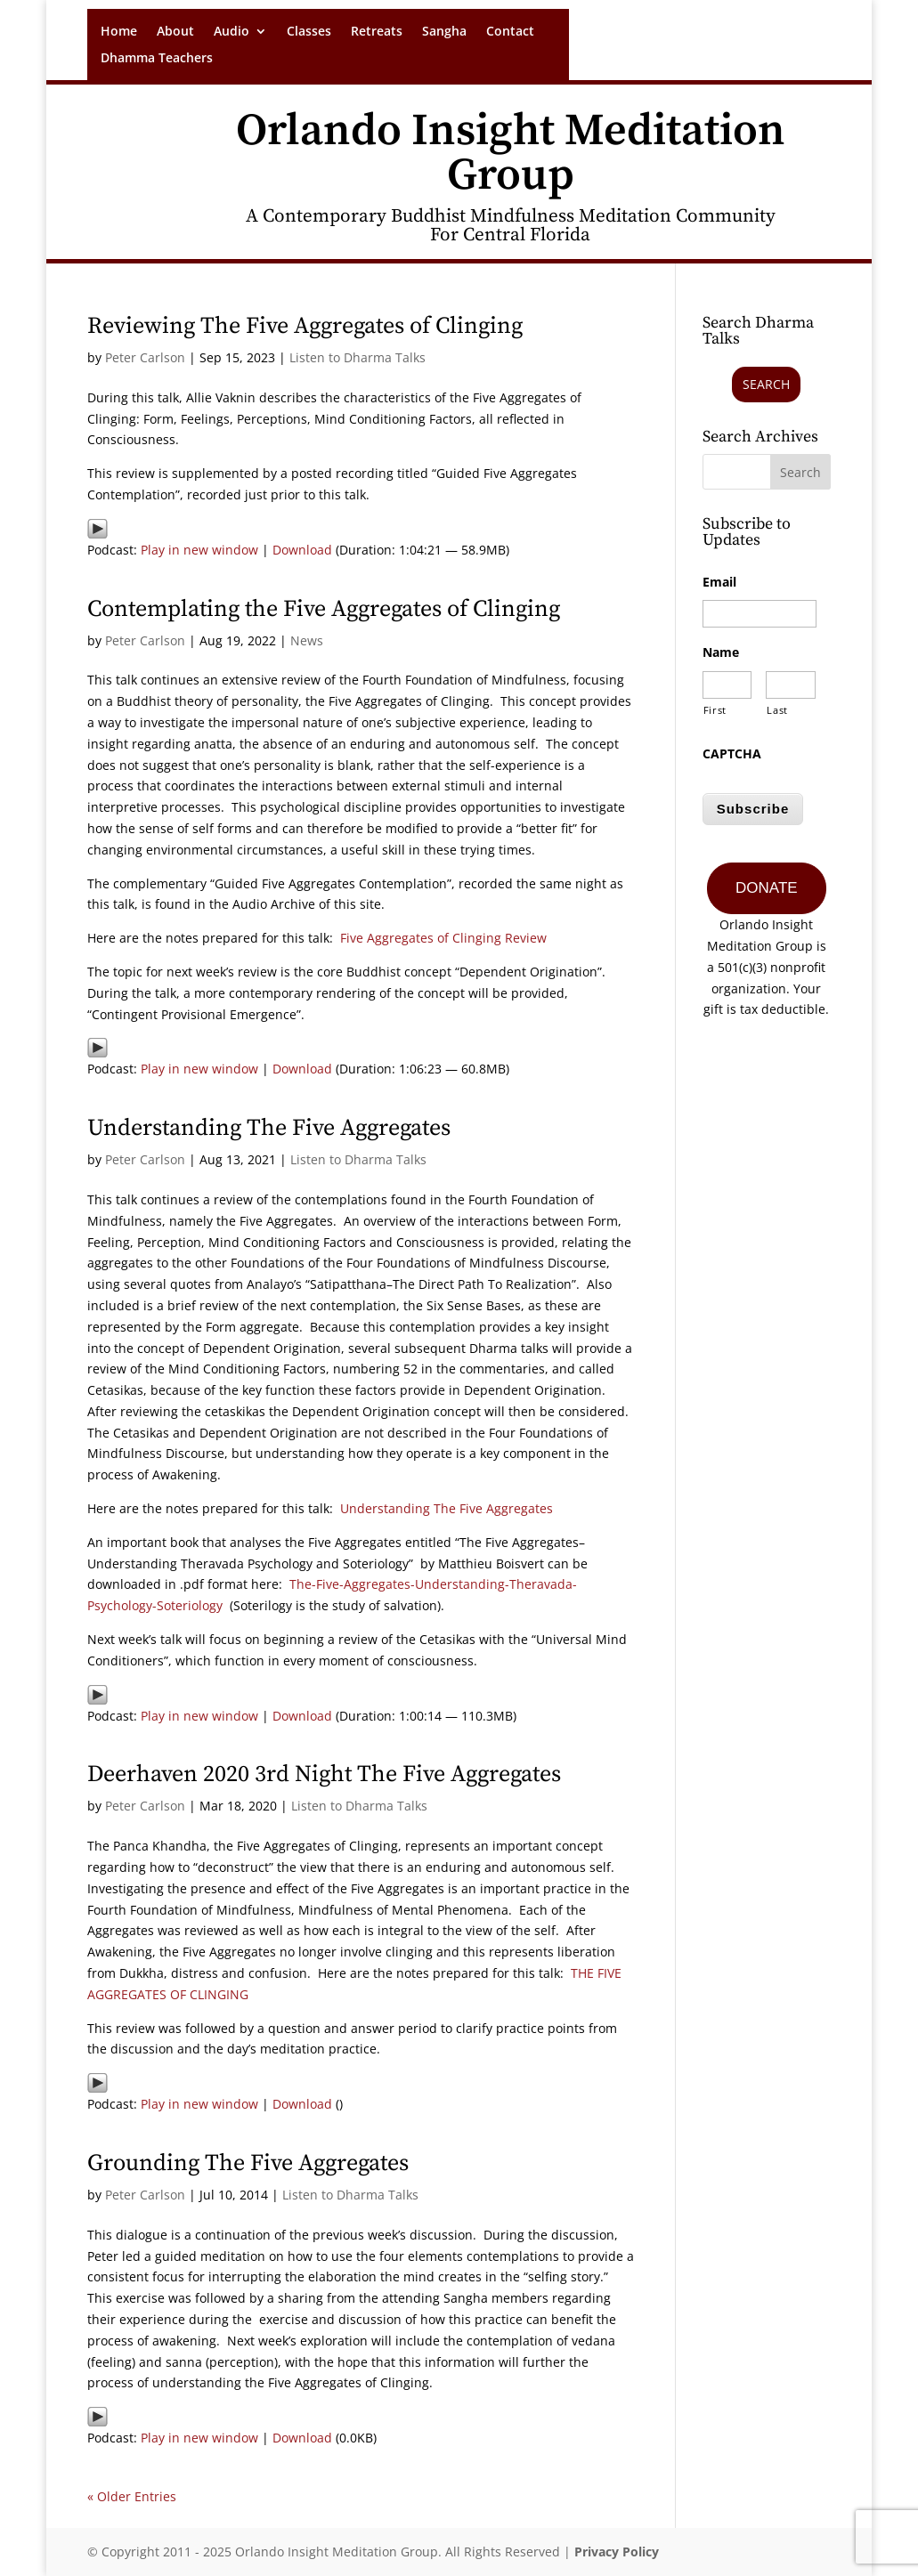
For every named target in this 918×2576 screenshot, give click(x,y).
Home (119, 32)
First (715, 710)
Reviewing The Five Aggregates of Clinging (305, 326)
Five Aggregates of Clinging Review (443, 937)
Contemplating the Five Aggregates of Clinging (323, 609)
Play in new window (199, 549)
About (175, 32)
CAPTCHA (732, 754)
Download (302, 549)
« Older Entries (131, 2496)
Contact (510, 32)
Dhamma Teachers (157, 59)
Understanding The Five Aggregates (269, 1128)
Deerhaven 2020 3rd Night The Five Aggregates (324, 1774)
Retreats (376, 32)
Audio (231, 32)
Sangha (444, 32)
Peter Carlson (145, 357)
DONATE (766, 886)
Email (719, 582)
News (306, 640)
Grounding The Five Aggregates (248, 2163)
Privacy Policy (616, 2551)
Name (721, 652)
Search (766, 384)
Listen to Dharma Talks (357, 357)
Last (777, 710)
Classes (309, 32)
